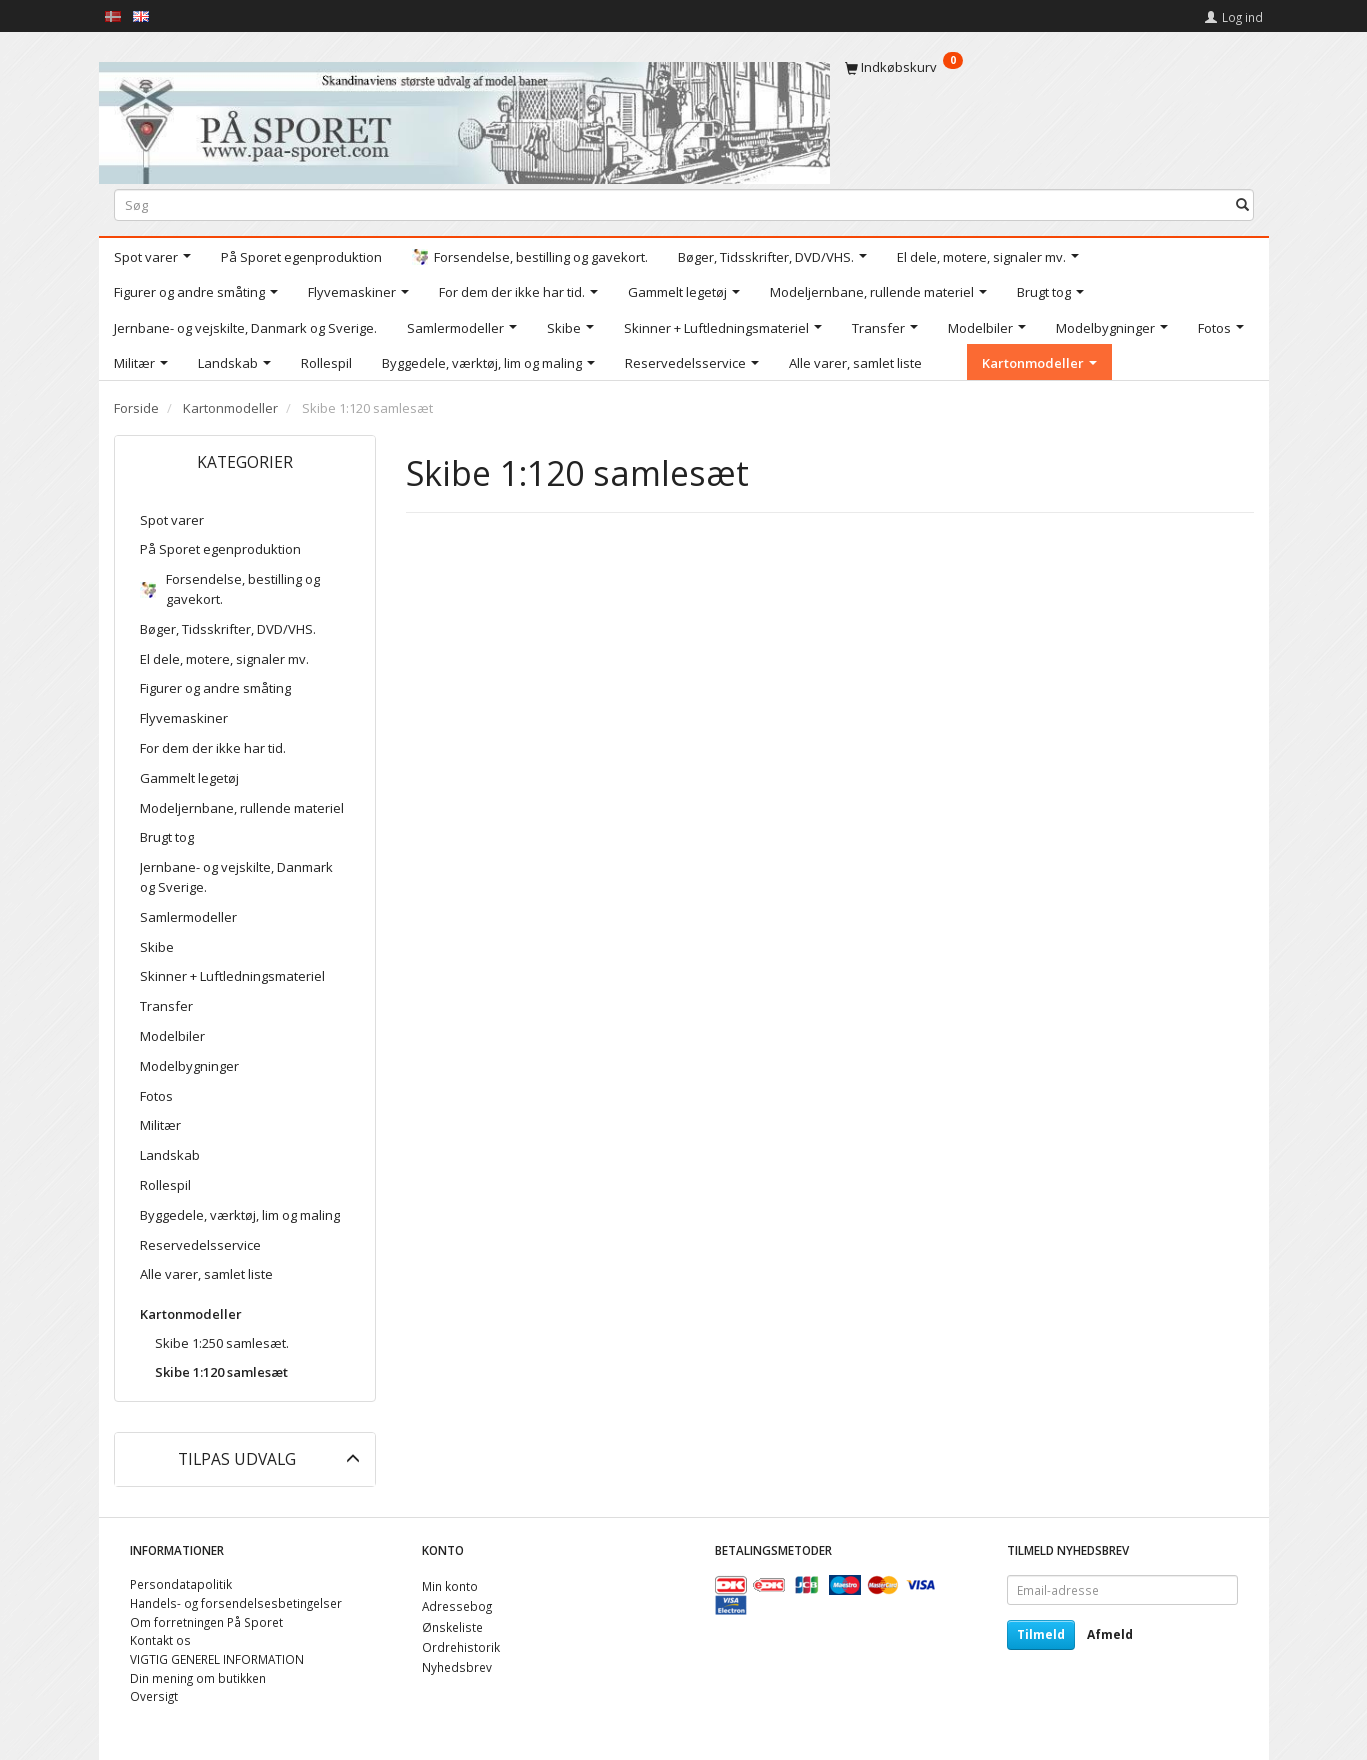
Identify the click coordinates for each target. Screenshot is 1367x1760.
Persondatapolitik (181, 1584)
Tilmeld (1041, 1634)
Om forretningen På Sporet (206, 1622)
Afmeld (1110, 1634)
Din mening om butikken (198, 1678)
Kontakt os (160, 1640)
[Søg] (1242, 204)
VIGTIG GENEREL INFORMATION (217, 1659)
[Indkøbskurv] (1049, 67)
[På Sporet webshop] (464, 118)
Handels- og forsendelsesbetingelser (236, 1603)
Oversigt (154, 1696)
